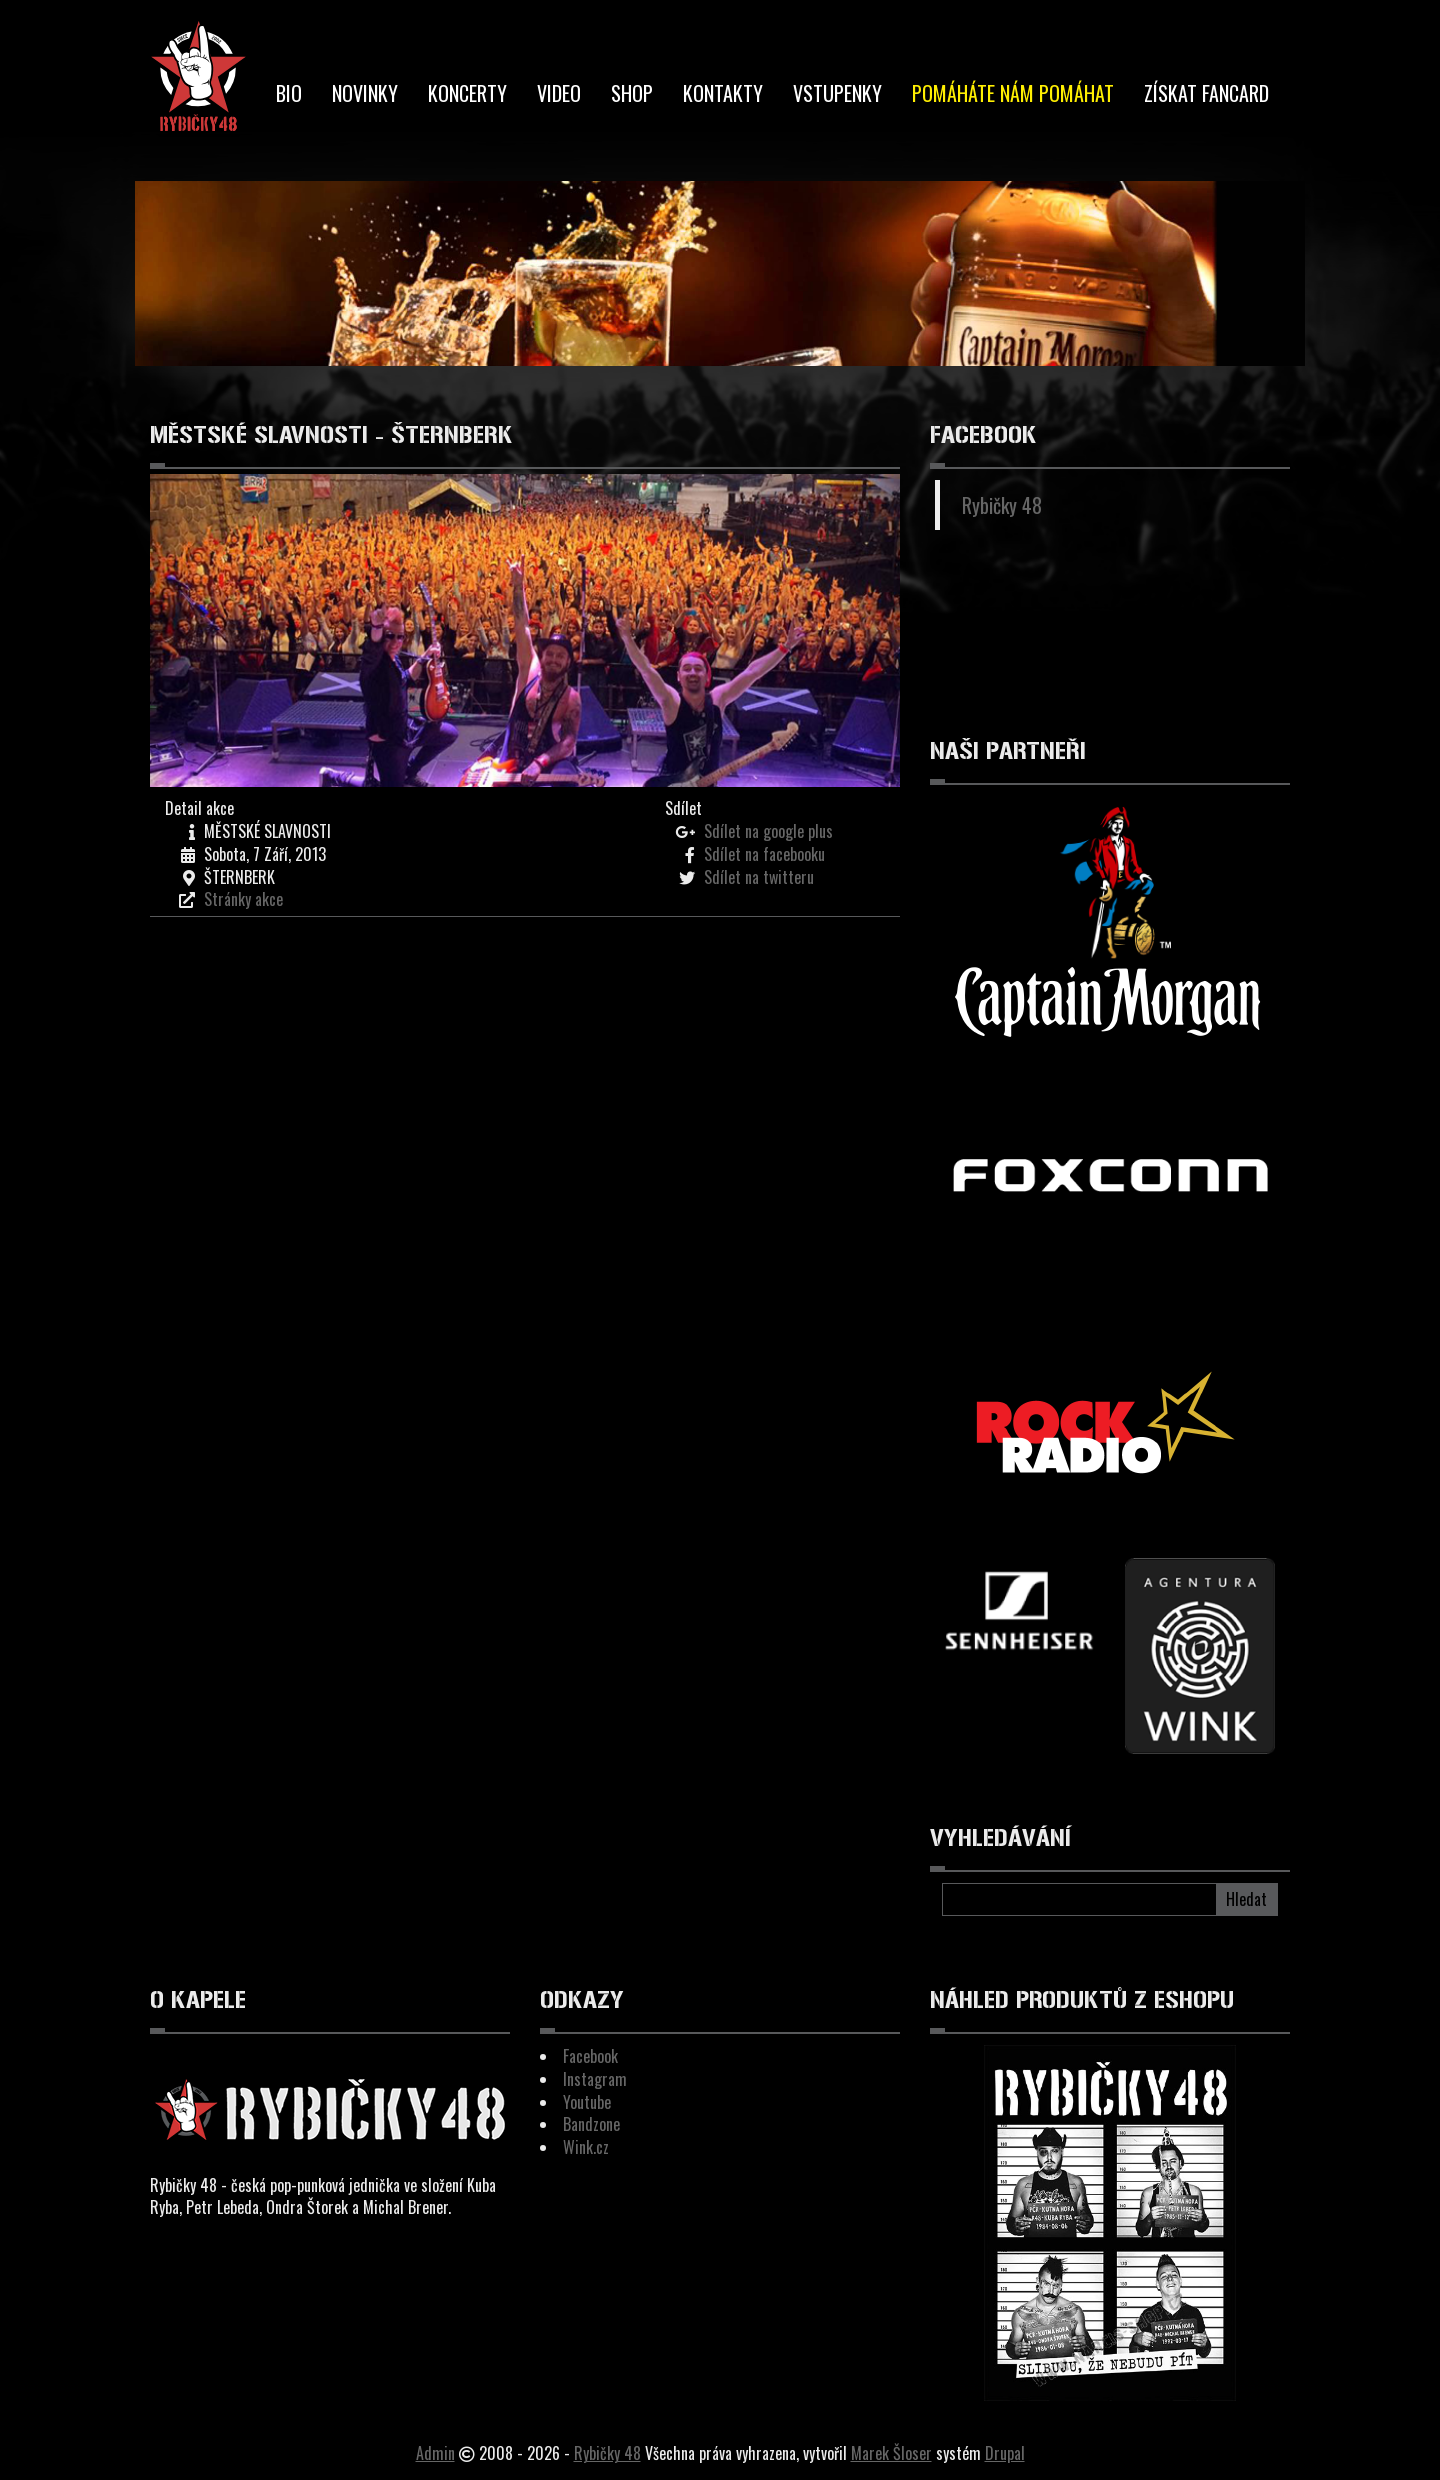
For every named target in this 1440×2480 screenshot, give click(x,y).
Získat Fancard (1206, 93)
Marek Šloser (891, 2453)
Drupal (1005, 2453)
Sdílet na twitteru (759, 877)
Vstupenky (837, 93)
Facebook (590, 2056)
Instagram (595, 2079)
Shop (632, 93)
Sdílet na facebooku (764, 854)
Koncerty (467, 93)
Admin (435, 2453)
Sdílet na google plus (768, 831)
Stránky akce (243, 899)
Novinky (365, 93)
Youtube (587, 2102)
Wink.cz (586, 2147)
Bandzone (591, 2124)
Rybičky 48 (1002, 505)
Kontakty (723, 93)
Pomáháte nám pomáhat (1013, 93)
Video (559, 93)
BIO (289, 93)
